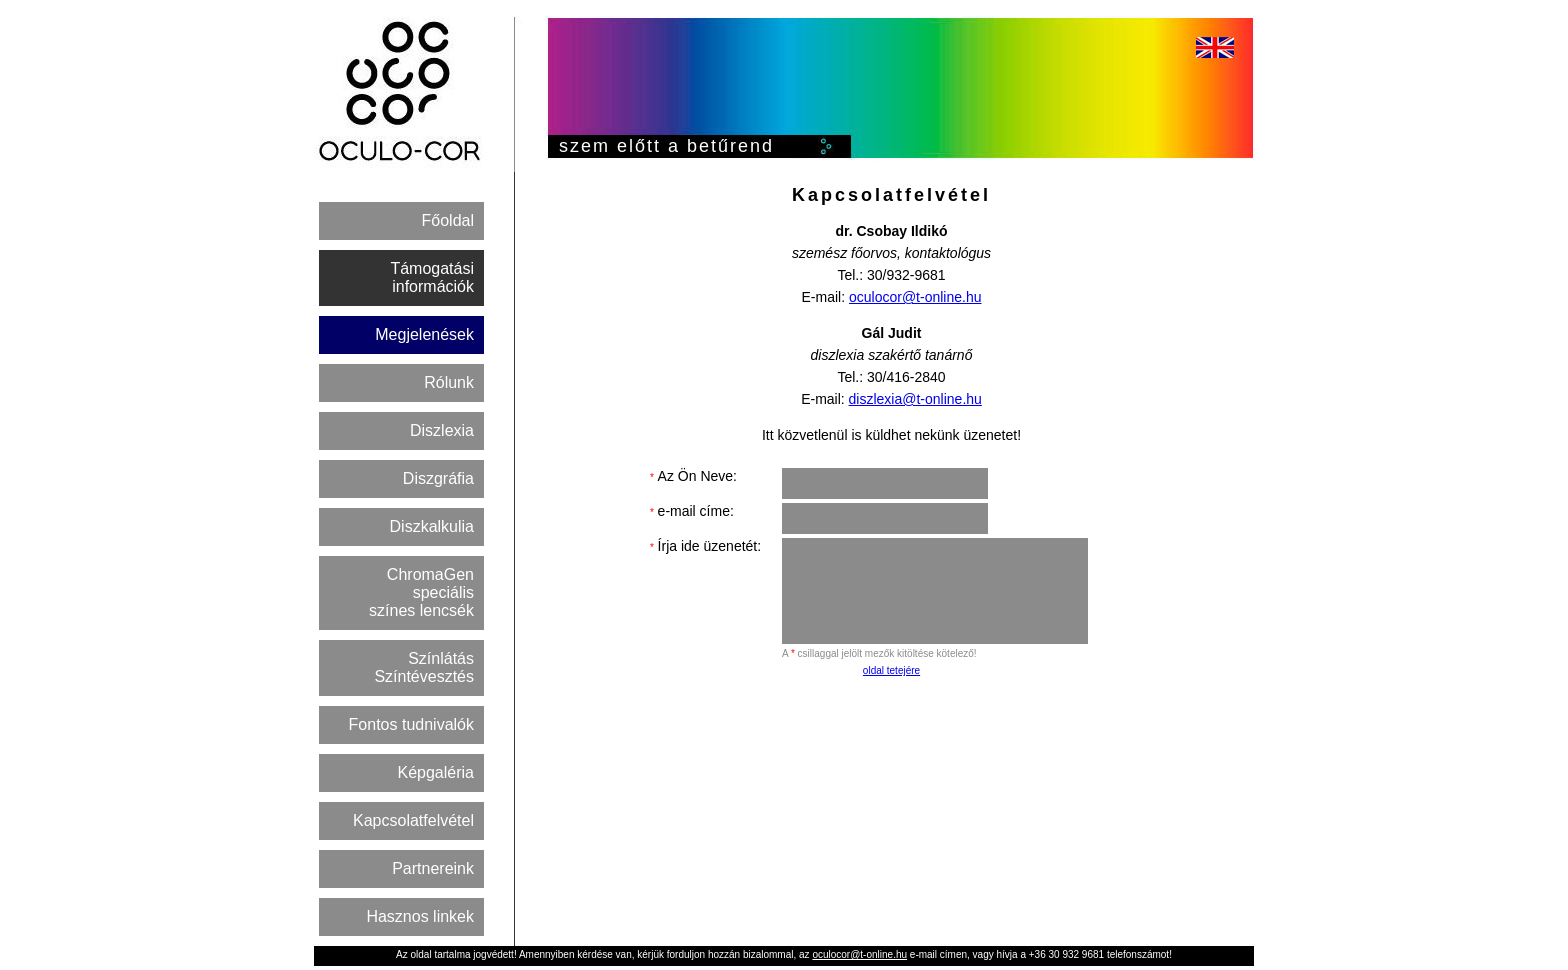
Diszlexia (442, 430)
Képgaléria (436, 772)
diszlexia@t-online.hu (915, 399)
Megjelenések (424, 334)
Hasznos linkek (420, 916)
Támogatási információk (432, 277)
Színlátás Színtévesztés (424, 667)
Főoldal (448, 220)
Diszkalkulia (432, 526)
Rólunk (449, 382)
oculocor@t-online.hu (915, 297)
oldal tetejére (891, 670)
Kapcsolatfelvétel (413, 820)
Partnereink (433, 868)
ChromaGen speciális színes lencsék (421, 592)
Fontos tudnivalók (411, 724)
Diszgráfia (438, 478)
